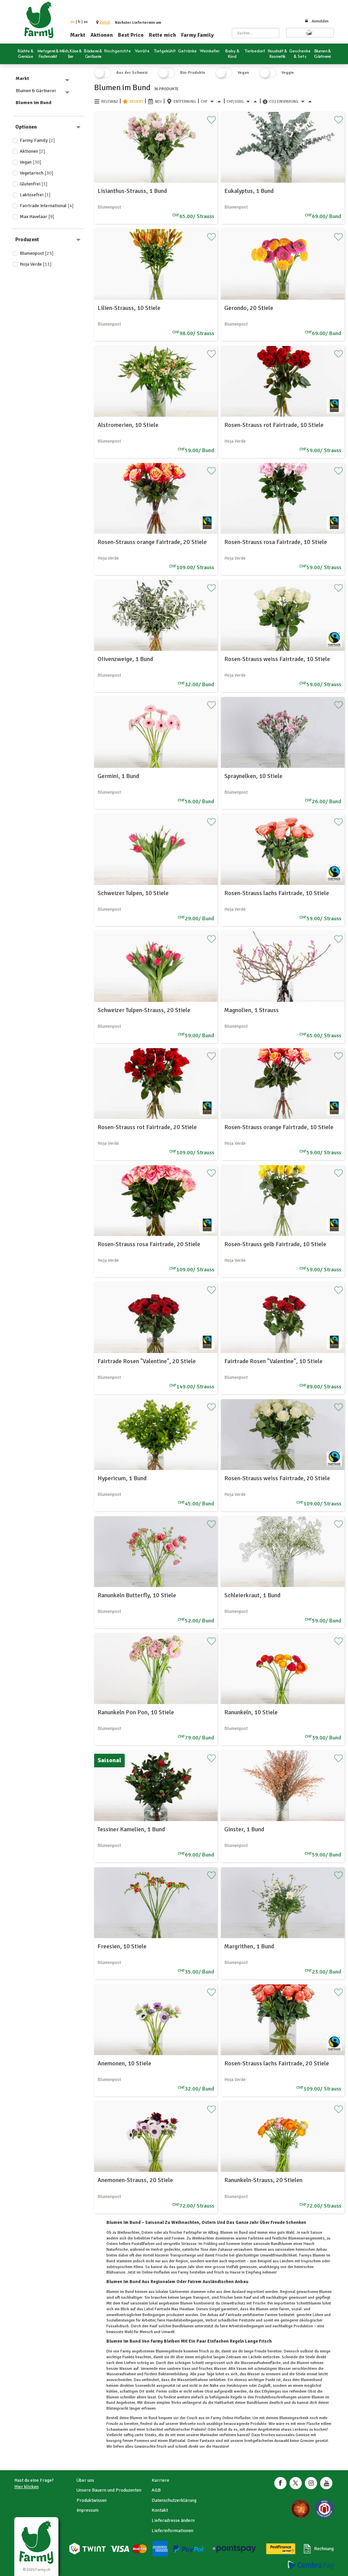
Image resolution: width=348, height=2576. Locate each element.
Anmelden (316, 21)
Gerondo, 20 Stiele (248, 308)
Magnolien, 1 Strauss (251, 1010)
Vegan (30, 162)
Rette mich (162, 35)
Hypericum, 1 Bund (122, 1478)
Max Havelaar (37, 216)
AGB (156, 2490)
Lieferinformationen (172, 2530)
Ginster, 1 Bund (244, 1829)
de (72, 21)
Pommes (141, 2440)
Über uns (85, 2480)
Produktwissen (91, 2500)
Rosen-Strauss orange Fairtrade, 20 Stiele (152, 542)
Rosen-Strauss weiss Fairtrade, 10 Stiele (277, 659)
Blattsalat (177, 2440)
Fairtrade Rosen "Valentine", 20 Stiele (147, 1361)
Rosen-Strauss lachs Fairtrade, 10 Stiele (276, 893)
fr (79, 21)
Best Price (131, 35)
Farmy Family (197, 35)
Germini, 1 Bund (118, 776)
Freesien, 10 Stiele (122, 1946)
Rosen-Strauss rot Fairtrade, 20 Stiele (147, 1127)
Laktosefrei (35, 195)
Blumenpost (37, 253)
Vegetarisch (36, 173)
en (86, 21)
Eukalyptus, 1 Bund (249, 191)
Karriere (160, 2480)
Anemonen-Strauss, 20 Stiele (135, 2180)
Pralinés (197, 2429)
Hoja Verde (36, 264)
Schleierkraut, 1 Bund (252, 1595)
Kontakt (160, 2510)
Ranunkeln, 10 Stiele (251, 1712)
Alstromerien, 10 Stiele (128, 425)
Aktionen (101, 35)
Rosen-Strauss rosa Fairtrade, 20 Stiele (149, 1244)
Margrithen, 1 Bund (249, 1946)
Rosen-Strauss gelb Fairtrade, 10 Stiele (275, 1244)
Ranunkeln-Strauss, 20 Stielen (263, 2180)
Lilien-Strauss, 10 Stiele (129, 308)
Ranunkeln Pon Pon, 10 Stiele (136, 1712)
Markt (77, 35)
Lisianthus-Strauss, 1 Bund (132, 191)
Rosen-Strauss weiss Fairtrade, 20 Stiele (277, 1478)
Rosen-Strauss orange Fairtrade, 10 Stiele (278, 1127)
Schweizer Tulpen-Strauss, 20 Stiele (144, 1010)
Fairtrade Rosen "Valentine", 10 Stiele (273, 1361)
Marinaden (209, 2435)
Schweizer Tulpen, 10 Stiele (133, 893)
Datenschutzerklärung (174, 2500)
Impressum (87, 2510)
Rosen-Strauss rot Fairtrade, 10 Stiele (274, 425)
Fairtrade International (47, 206)
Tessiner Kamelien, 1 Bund (131, 1829)
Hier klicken (26, 2487)
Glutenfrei (34, 184)
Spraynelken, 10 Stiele (253, 776)
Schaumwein (117, 2429)
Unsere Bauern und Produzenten (108, 2490)
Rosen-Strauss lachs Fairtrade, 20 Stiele (276, 2063)
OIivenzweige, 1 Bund (125, 659)
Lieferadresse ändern (173, 2520)
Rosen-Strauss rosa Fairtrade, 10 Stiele (275, 542)
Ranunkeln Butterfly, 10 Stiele (137, 1595)
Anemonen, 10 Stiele (124, 2063)
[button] (105, 22)
